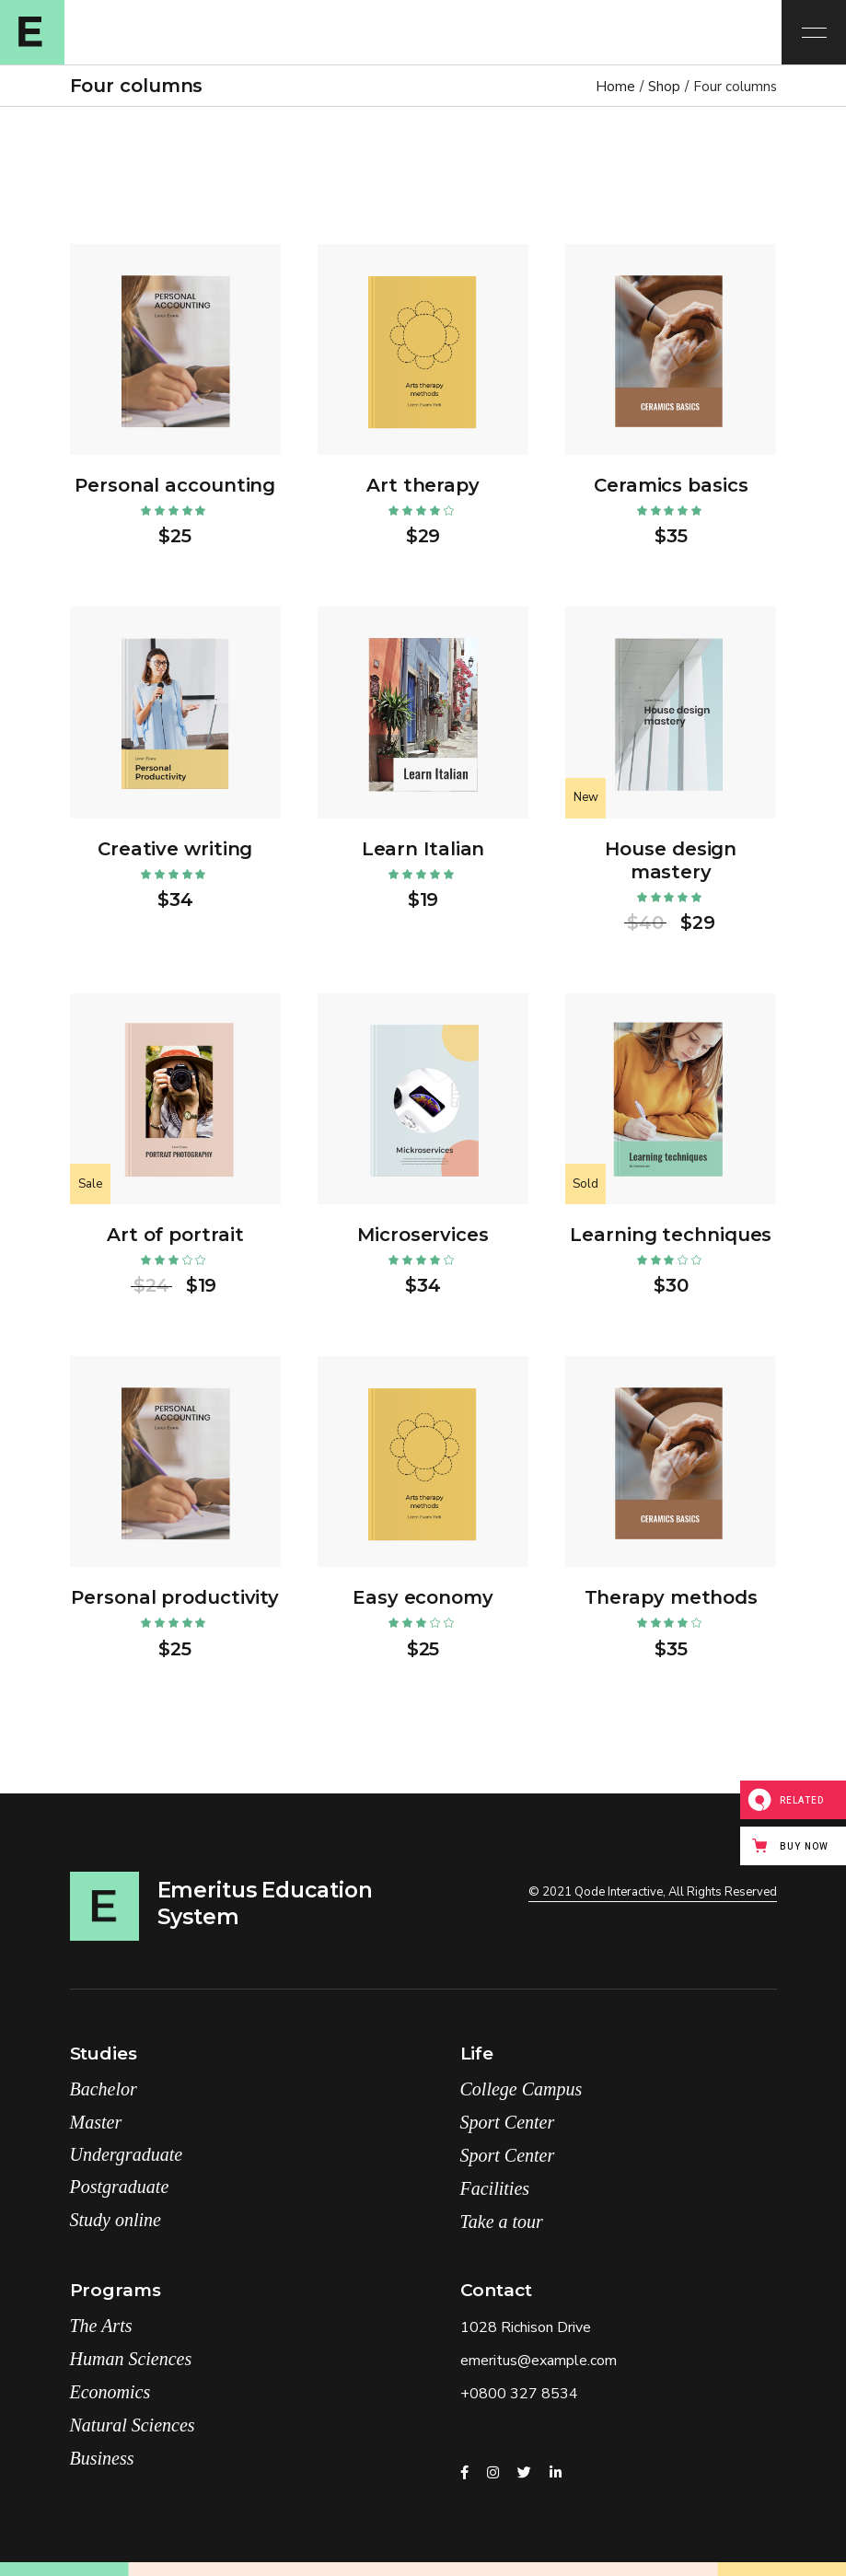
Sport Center (507, 2122)
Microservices (423, 1235)
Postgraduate (119, 2186)
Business (102, 2458)
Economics (110, 2392)
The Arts (101, 2325)
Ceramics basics (671, 485)
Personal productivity (175, 1597)
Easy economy (423, 1597)
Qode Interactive (618, 1892)
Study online (115, 2220)
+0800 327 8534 (519, 2394)
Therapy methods (672, 1597)
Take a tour (501, 2221)
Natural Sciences (132, 2425)
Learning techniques (670, 1235)
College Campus (521, 2089)
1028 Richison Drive (525, 2327)
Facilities (495, 2188)
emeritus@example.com (538, 2360)
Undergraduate (126, 2154)
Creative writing (175, 849)
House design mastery (670, 860)
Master (96, 2122)
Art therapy (423, 485)
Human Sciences (131, 2359)
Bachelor (103, 2089)
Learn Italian (423, 849)
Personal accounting (175, 485)
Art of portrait (175, 1235)
